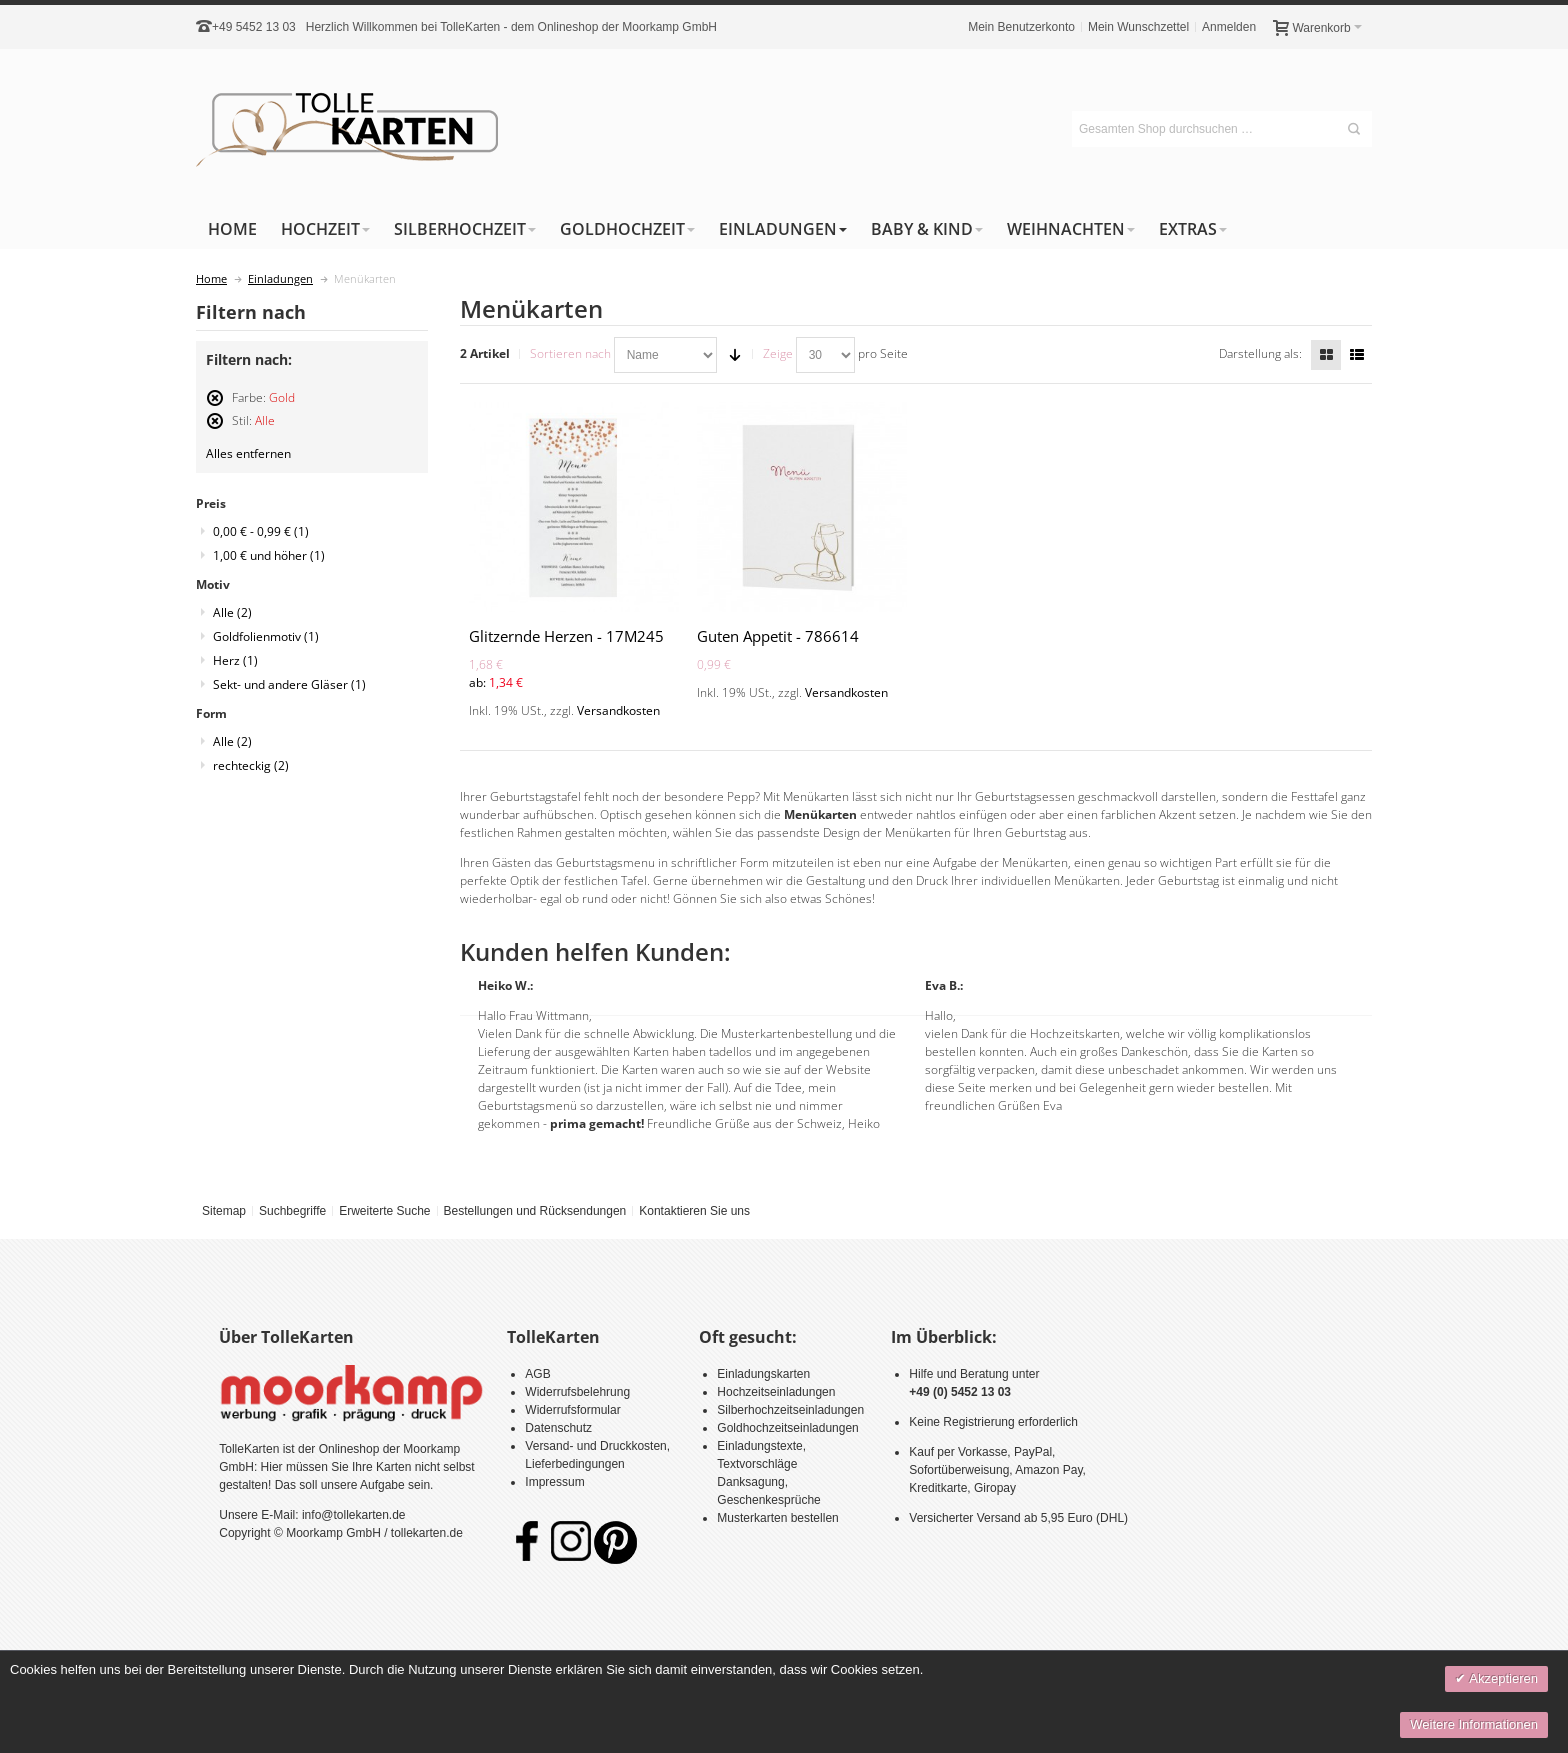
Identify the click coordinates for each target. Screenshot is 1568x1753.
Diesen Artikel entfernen (215, 406)
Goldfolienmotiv (266, 636)
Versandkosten (618, 710)
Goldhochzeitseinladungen (787, 1428)
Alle (232, 612)
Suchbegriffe (292, 1211)
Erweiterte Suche (384, 1211)
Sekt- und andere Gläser (289, 684)
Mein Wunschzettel (1138, 27)
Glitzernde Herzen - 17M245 (566, 636)
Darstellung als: (1260, 353)
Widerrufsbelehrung (577, 1392)
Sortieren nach (570, 353)
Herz (235, 660)
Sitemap (224, 1211)
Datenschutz (558, 1428)
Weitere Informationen (1474, 1724)
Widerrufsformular (572, 1410)
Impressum (554, 1482)
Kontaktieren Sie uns (694, 1211)
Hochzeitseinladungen (776, 1392)
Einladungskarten (763, 1374)
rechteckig (251, 765)
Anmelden (1229, 27)
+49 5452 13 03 (254, 27)
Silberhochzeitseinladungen (790, 1410)
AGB (537, 1374)
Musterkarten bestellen (777, 1518)
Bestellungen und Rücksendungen (534, 1211)
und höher (269, 555)
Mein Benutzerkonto (1021, 27)
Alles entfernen (248, 453)
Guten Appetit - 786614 (778, 636)
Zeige (778, 353)
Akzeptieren (1502, 1678)
